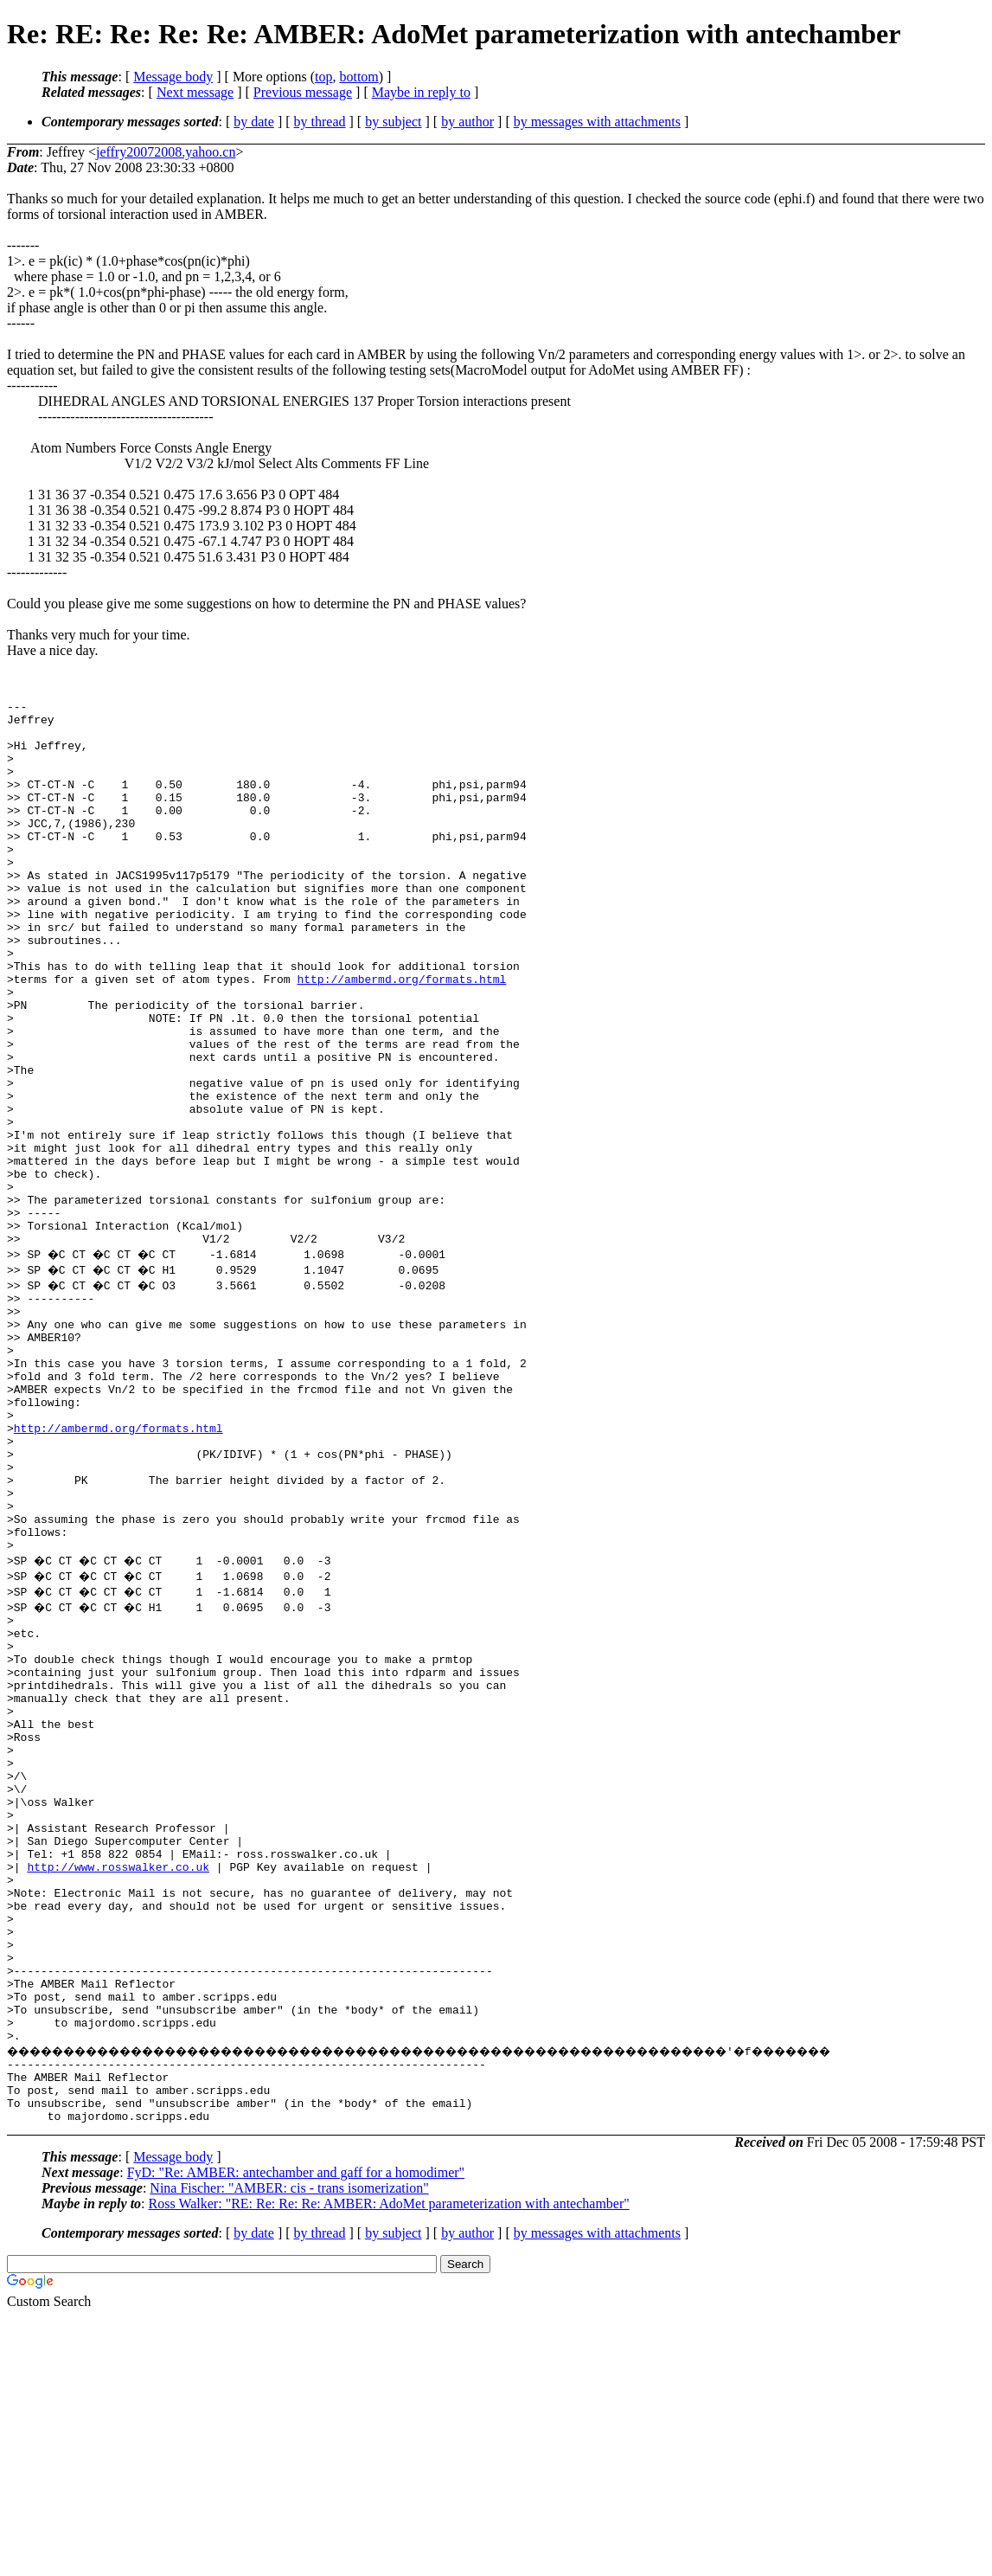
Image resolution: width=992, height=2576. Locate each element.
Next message (195, 92)
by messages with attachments (597, 121)
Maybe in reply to (421, 92)
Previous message (302, 92)
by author (467, 121)
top (323, 76)
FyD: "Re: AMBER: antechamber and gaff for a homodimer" (295, 2432)
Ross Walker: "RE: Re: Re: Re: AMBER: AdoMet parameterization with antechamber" (389, 2463)
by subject (393, 121)
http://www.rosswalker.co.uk (118, 2079)
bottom (358, 76)
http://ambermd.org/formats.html (401, 1036)
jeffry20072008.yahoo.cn (165, 152)
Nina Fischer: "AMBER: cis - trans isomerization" (289, 2447)
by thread (320, 121)
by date (254, 121)
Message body (173, 76)
